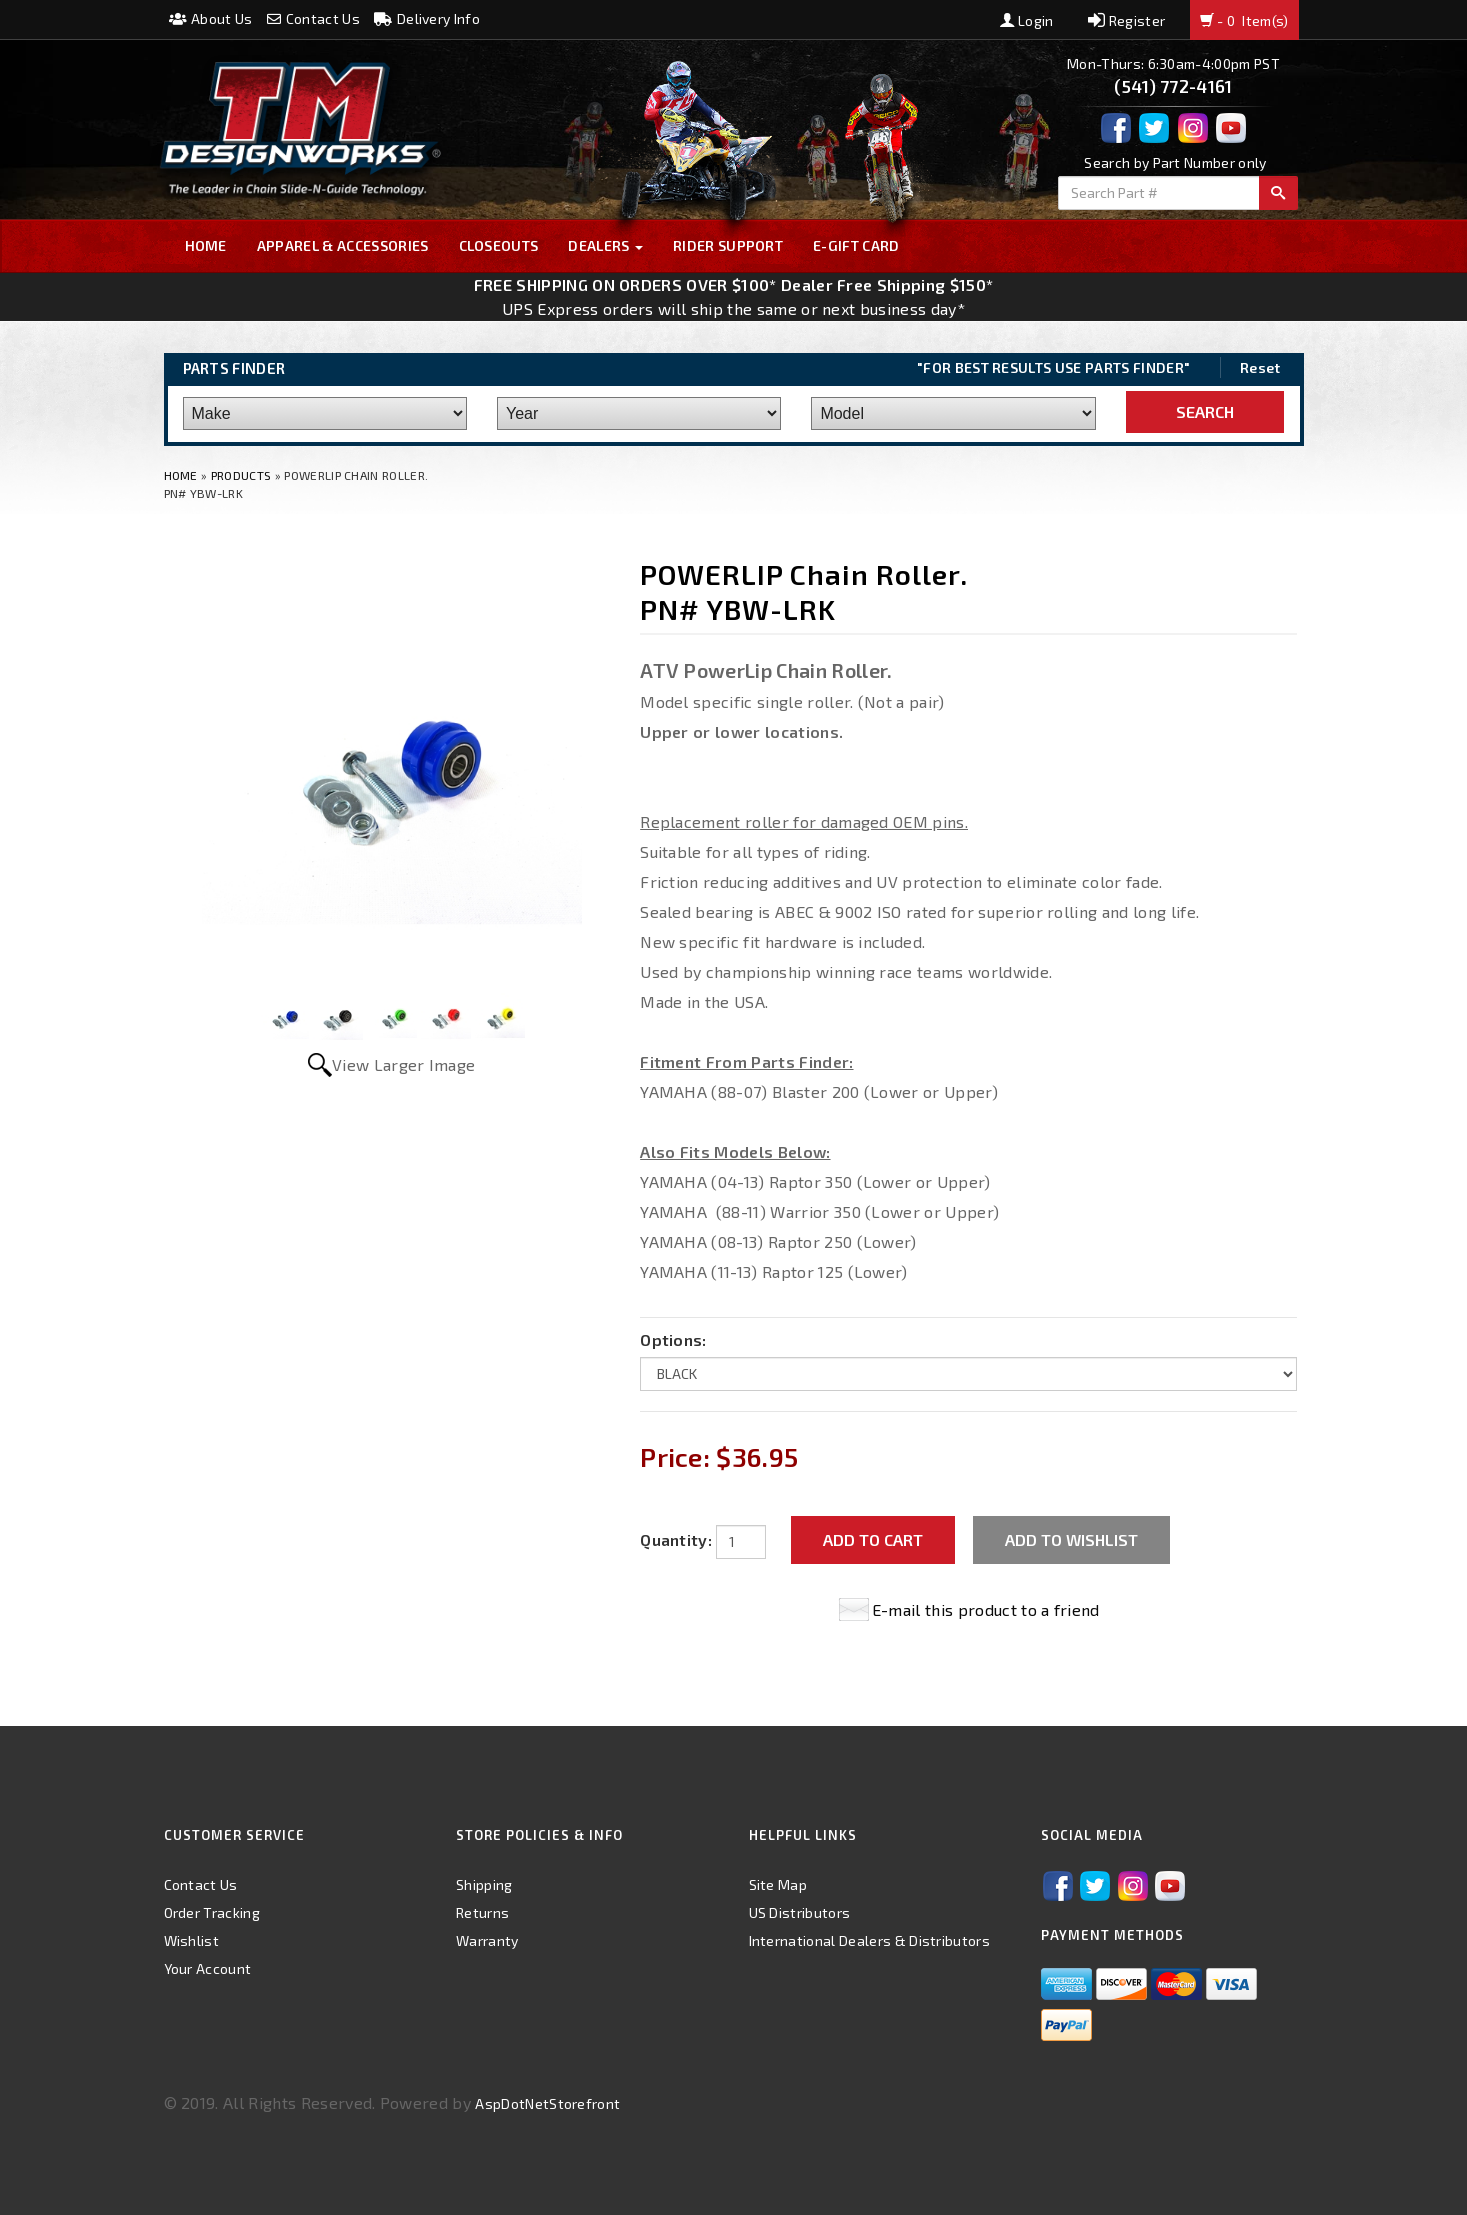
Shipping (484, 1884)
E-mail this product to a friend (986, 1609)
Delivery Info (427, 18)
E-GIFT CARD (856, 245)
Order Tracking (212, 1912)
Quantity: (676, 1539)
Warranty (487, 1940)
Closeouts (499, 245)
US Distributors (800, 1912)
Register (1126, 20)
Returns (482, 1912)
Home (206, 245)
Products (241, 475)
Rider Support (728, 245)
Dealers (605, 245)
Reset (1260, 367)
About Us (211, 18)
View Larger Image (403, 1064)
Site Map (778, 1884)
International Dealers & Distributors (870, 1940)
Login (1027, 20)
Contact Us (313, 18)
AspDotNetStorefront (547, 2103)
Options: (673, 1339)
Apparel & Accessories (343, 245)
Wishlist (192, 1940)
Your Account (208, 1968)
